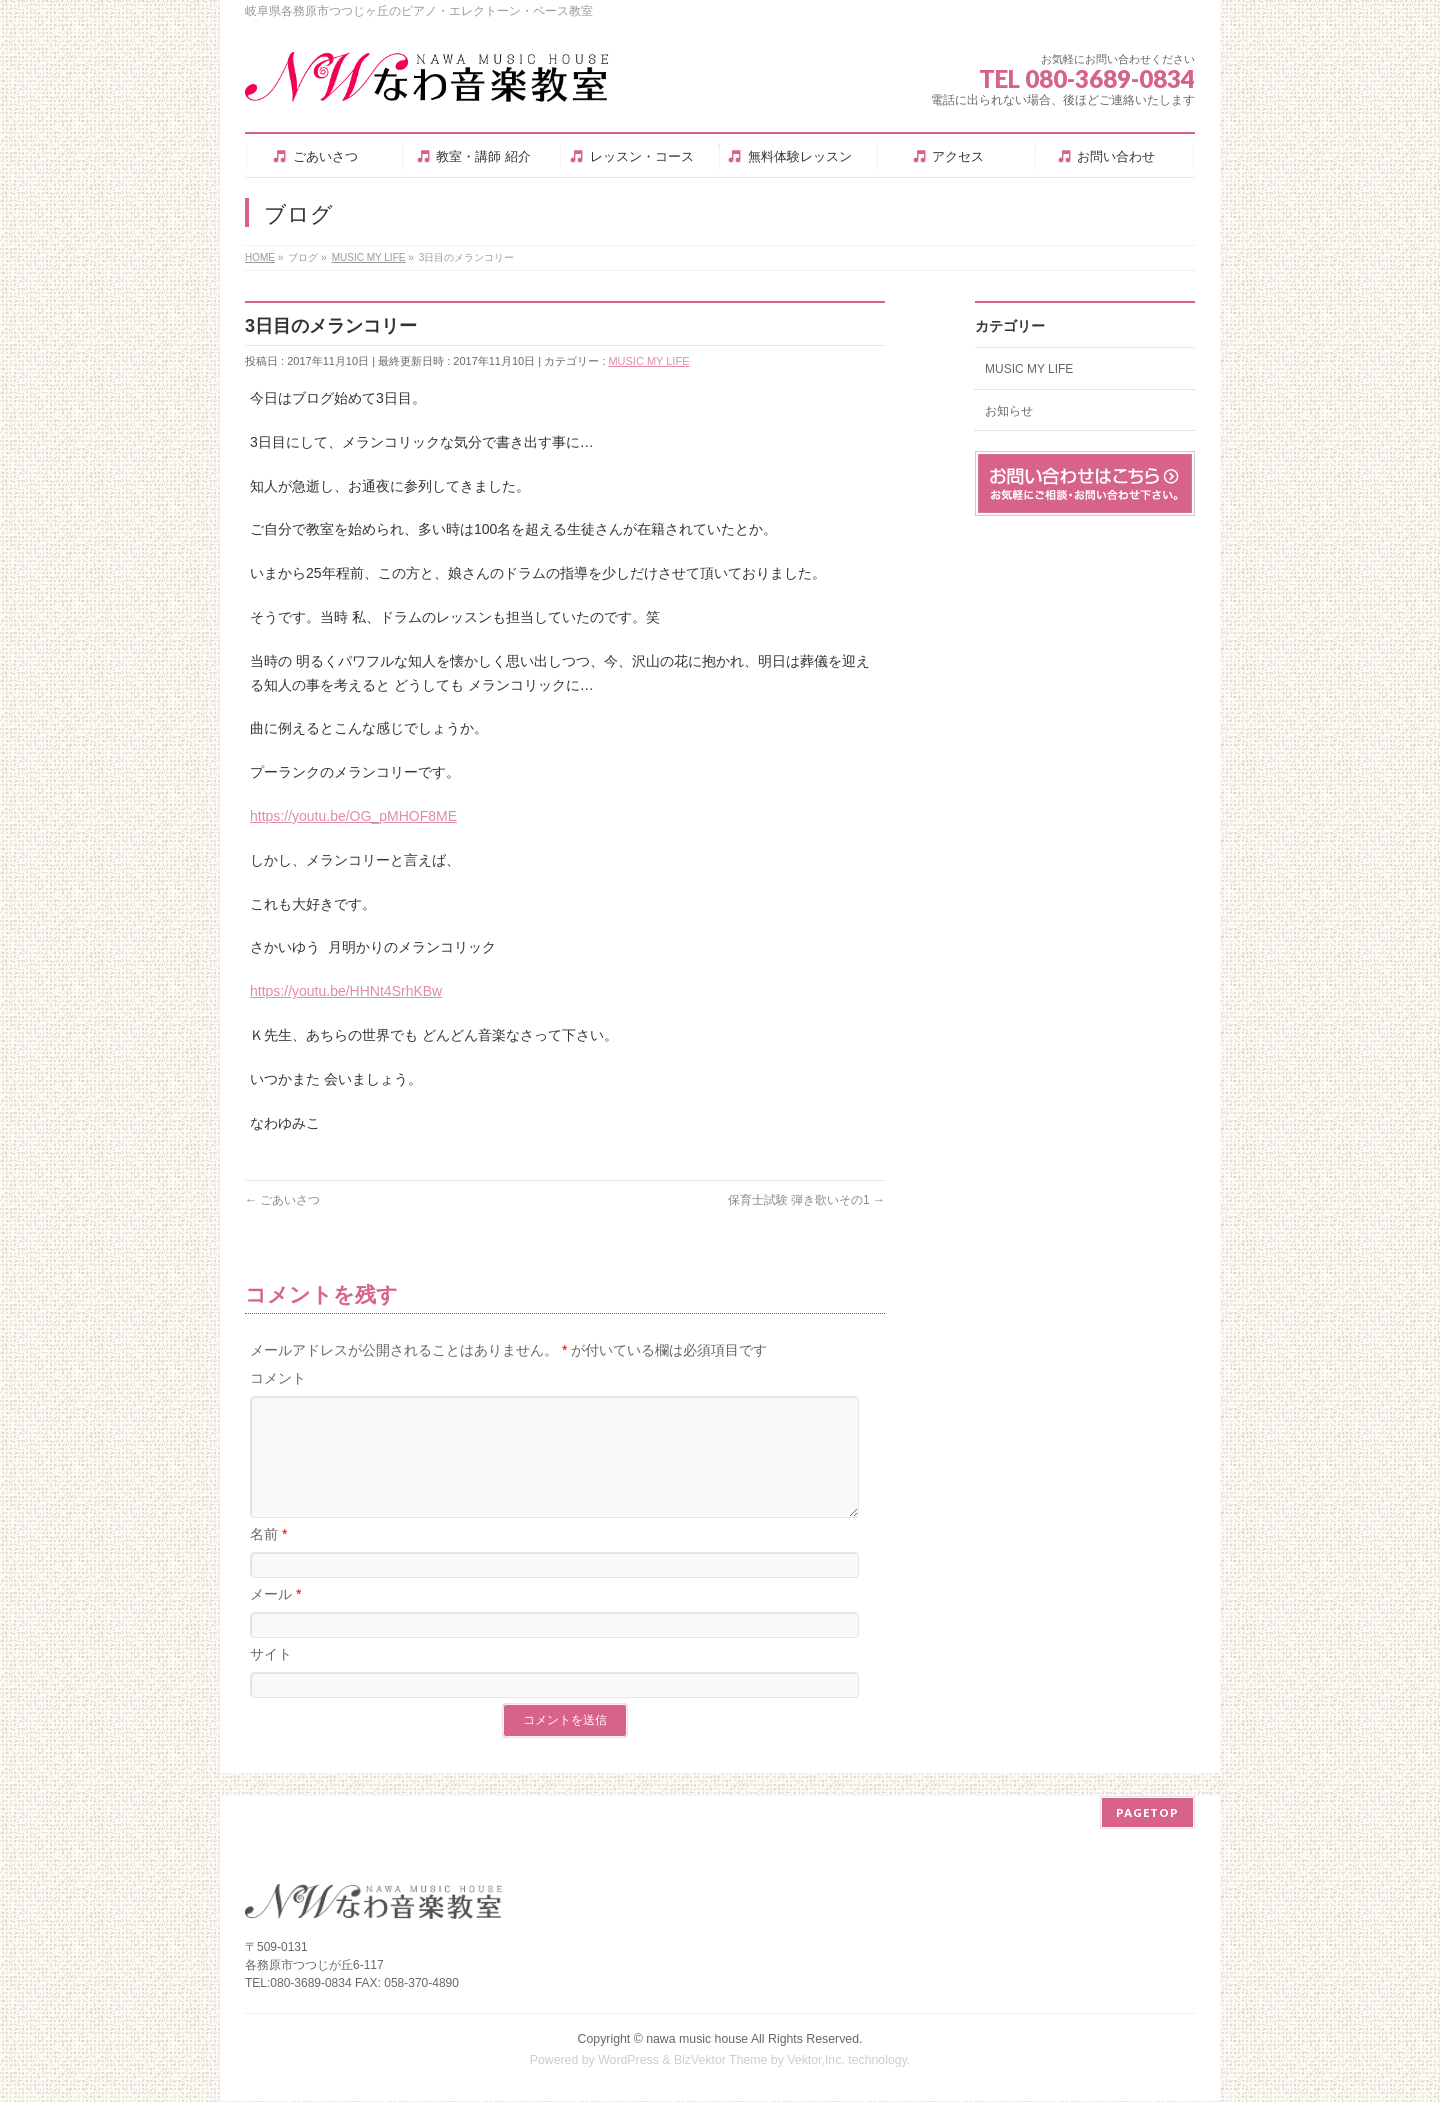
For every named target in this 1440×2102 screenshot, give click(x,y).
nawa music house (697, 2040)
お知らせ (1009, 411)
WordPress (628, 2061)
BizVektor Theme (721, 2061)
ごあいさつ (282, 1200)
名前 (268, 1558)
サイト (271, 1678)
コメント (278, 1378)
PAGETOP (1147, 1813)
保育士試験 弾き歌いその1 (806, 1200)
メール (275, 1618)
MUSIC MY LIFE (648, 361)
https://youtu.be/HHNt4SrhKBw (346, 991)
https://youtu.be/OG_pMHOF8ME (353, 816)
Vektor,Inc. (816, 2061)
